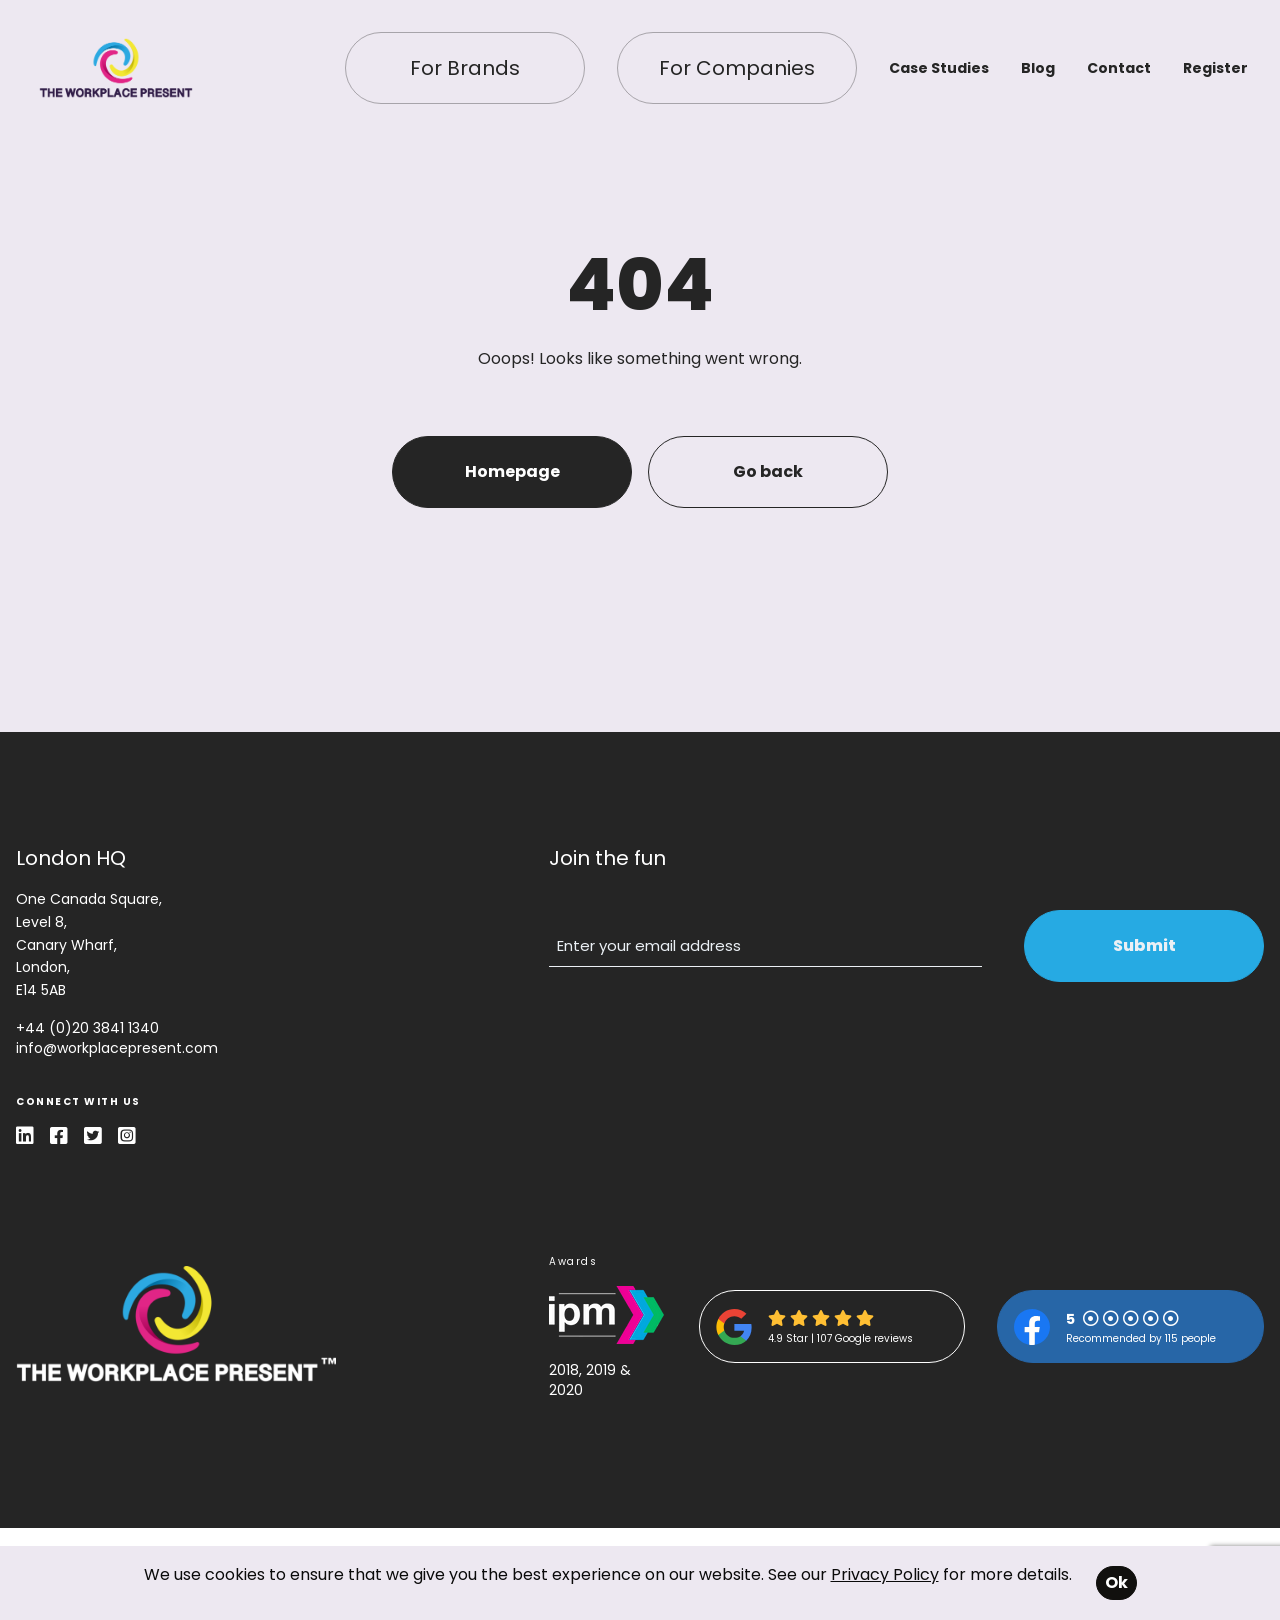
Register (1215, 68)
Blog (1038, 68)
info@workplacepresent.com (117, 1048)
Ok (1116, 1582)
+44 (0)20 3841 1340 (87, 1028)
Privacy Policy (885, 1574)
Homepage (512, 471)
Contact (1119, 68)
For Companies (737, 68)
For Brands (465, 68)
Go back (768, 471)
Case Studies (939, 68)
